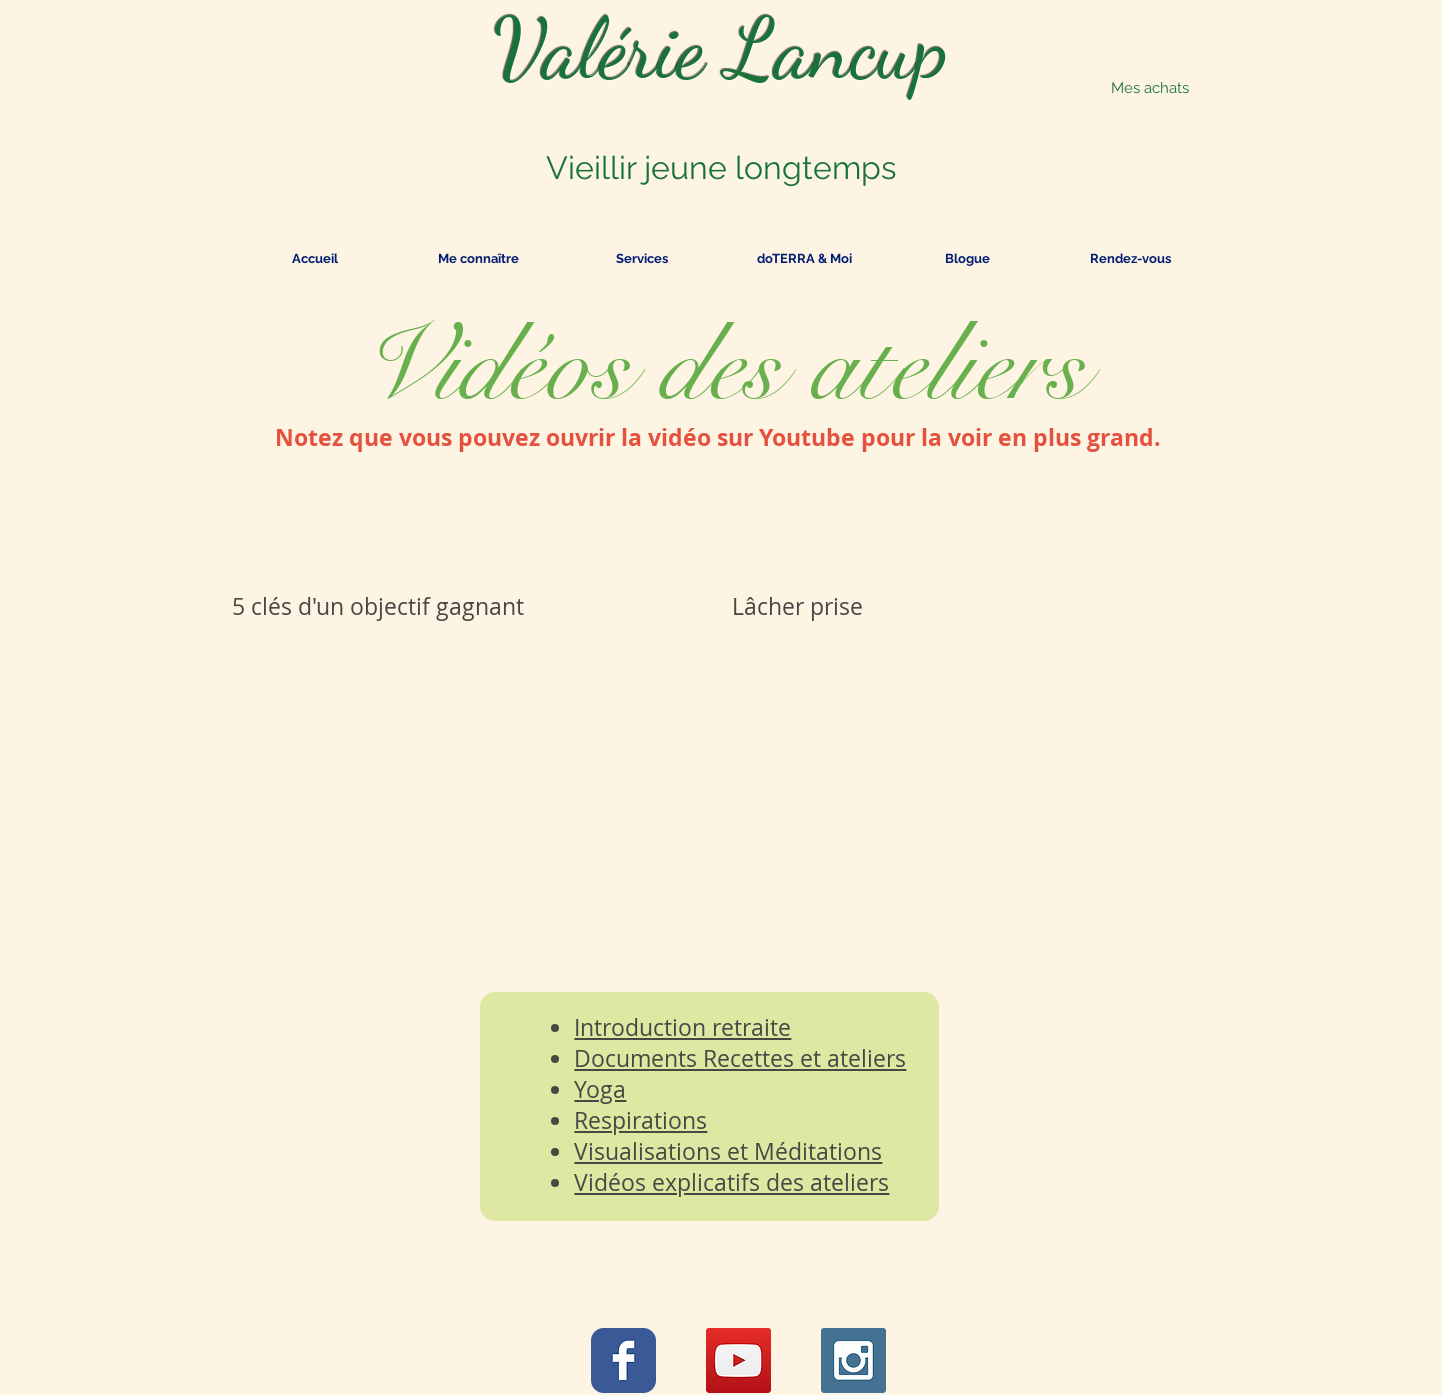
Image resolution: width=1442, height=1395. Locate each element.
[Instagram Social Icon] (853, 1360)
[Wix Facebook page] (623, 1360)
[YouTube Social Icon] (738, 1360)
